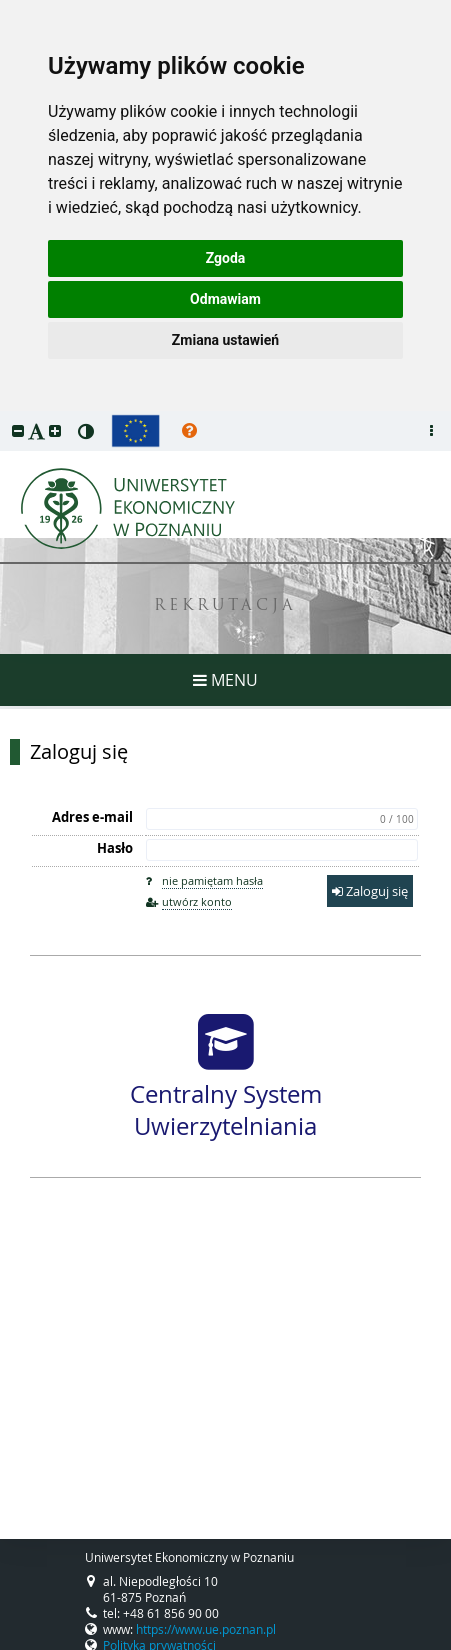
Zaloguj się (79, 752)
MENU (225, 680)
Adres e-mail (92, 817)
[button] (18, 430)
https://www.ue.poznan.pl (206, 1629)
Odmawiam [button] (225, 299)
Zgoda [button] (226, 258)
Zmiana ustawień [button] (225, 340)
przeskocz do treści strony (5, 416)
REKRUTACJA (225, 606)
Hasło (115, 848)
